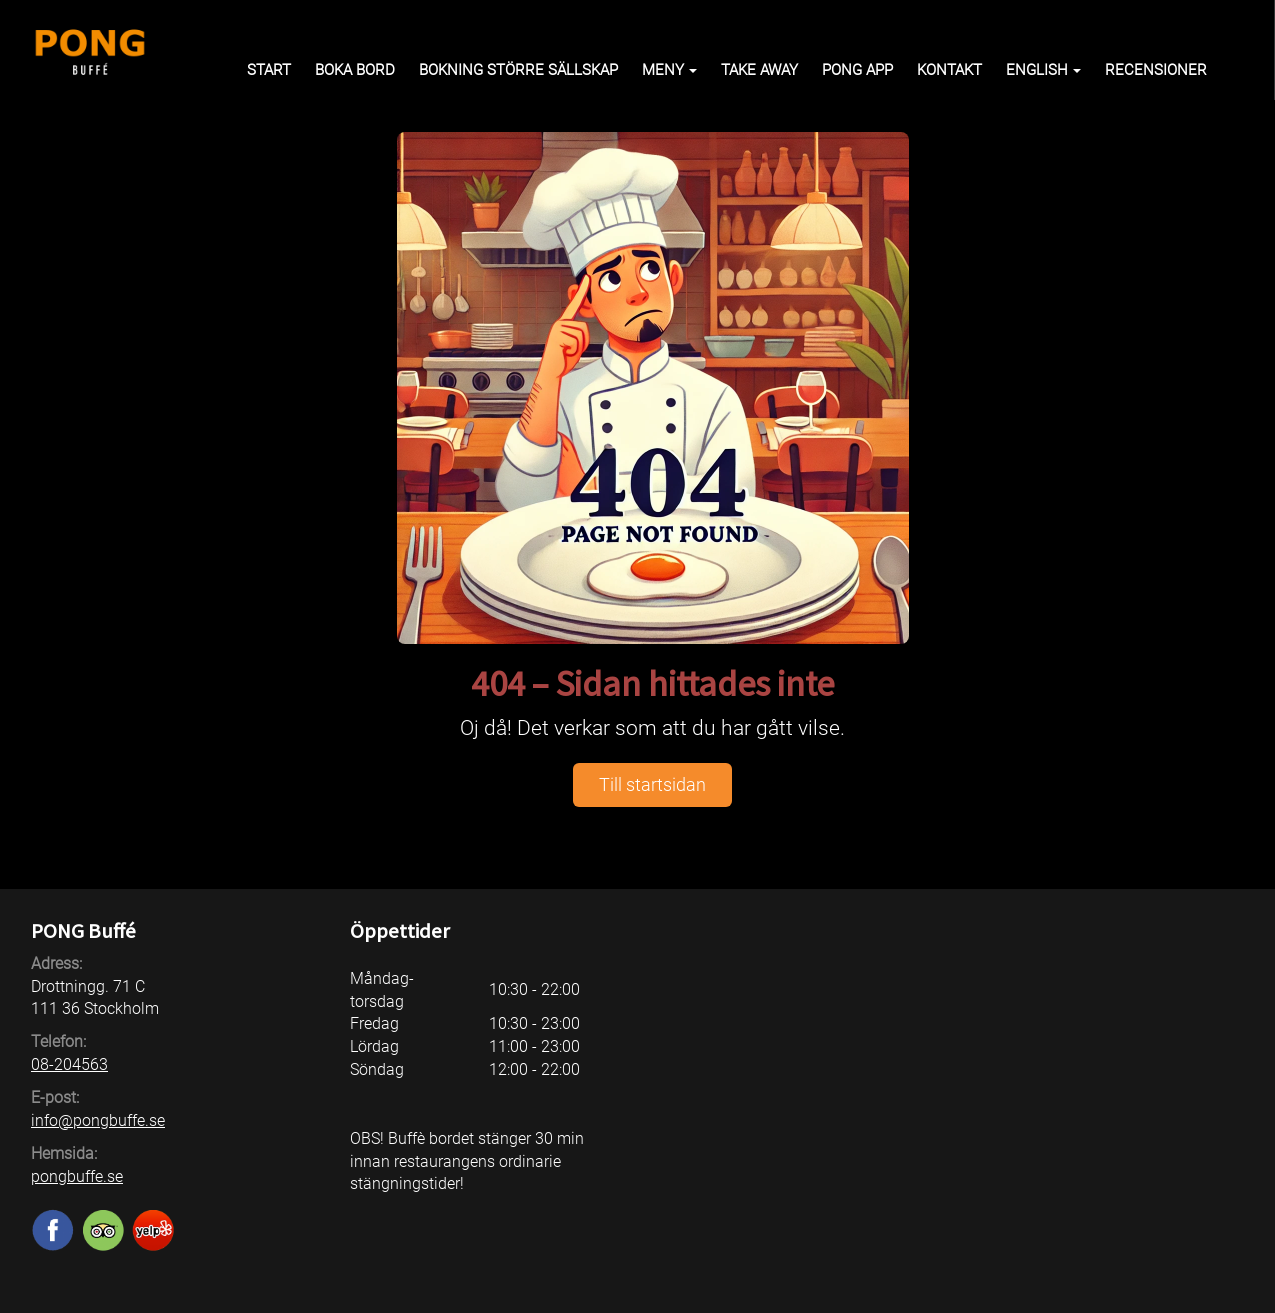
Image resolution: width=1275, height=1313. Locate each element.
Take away (759, 70)
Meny (669, 70)
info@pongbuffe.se (98, 1120)
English (1043, 70)
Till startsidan (652, 784)
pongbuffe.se (77, 1176)
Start (269, 70)
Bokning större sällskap (518, 70)
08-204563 (69, 1064)
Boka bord (355, 70)
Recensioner (1156, 70)
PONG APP (857, 70)
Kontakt (949, 70)
